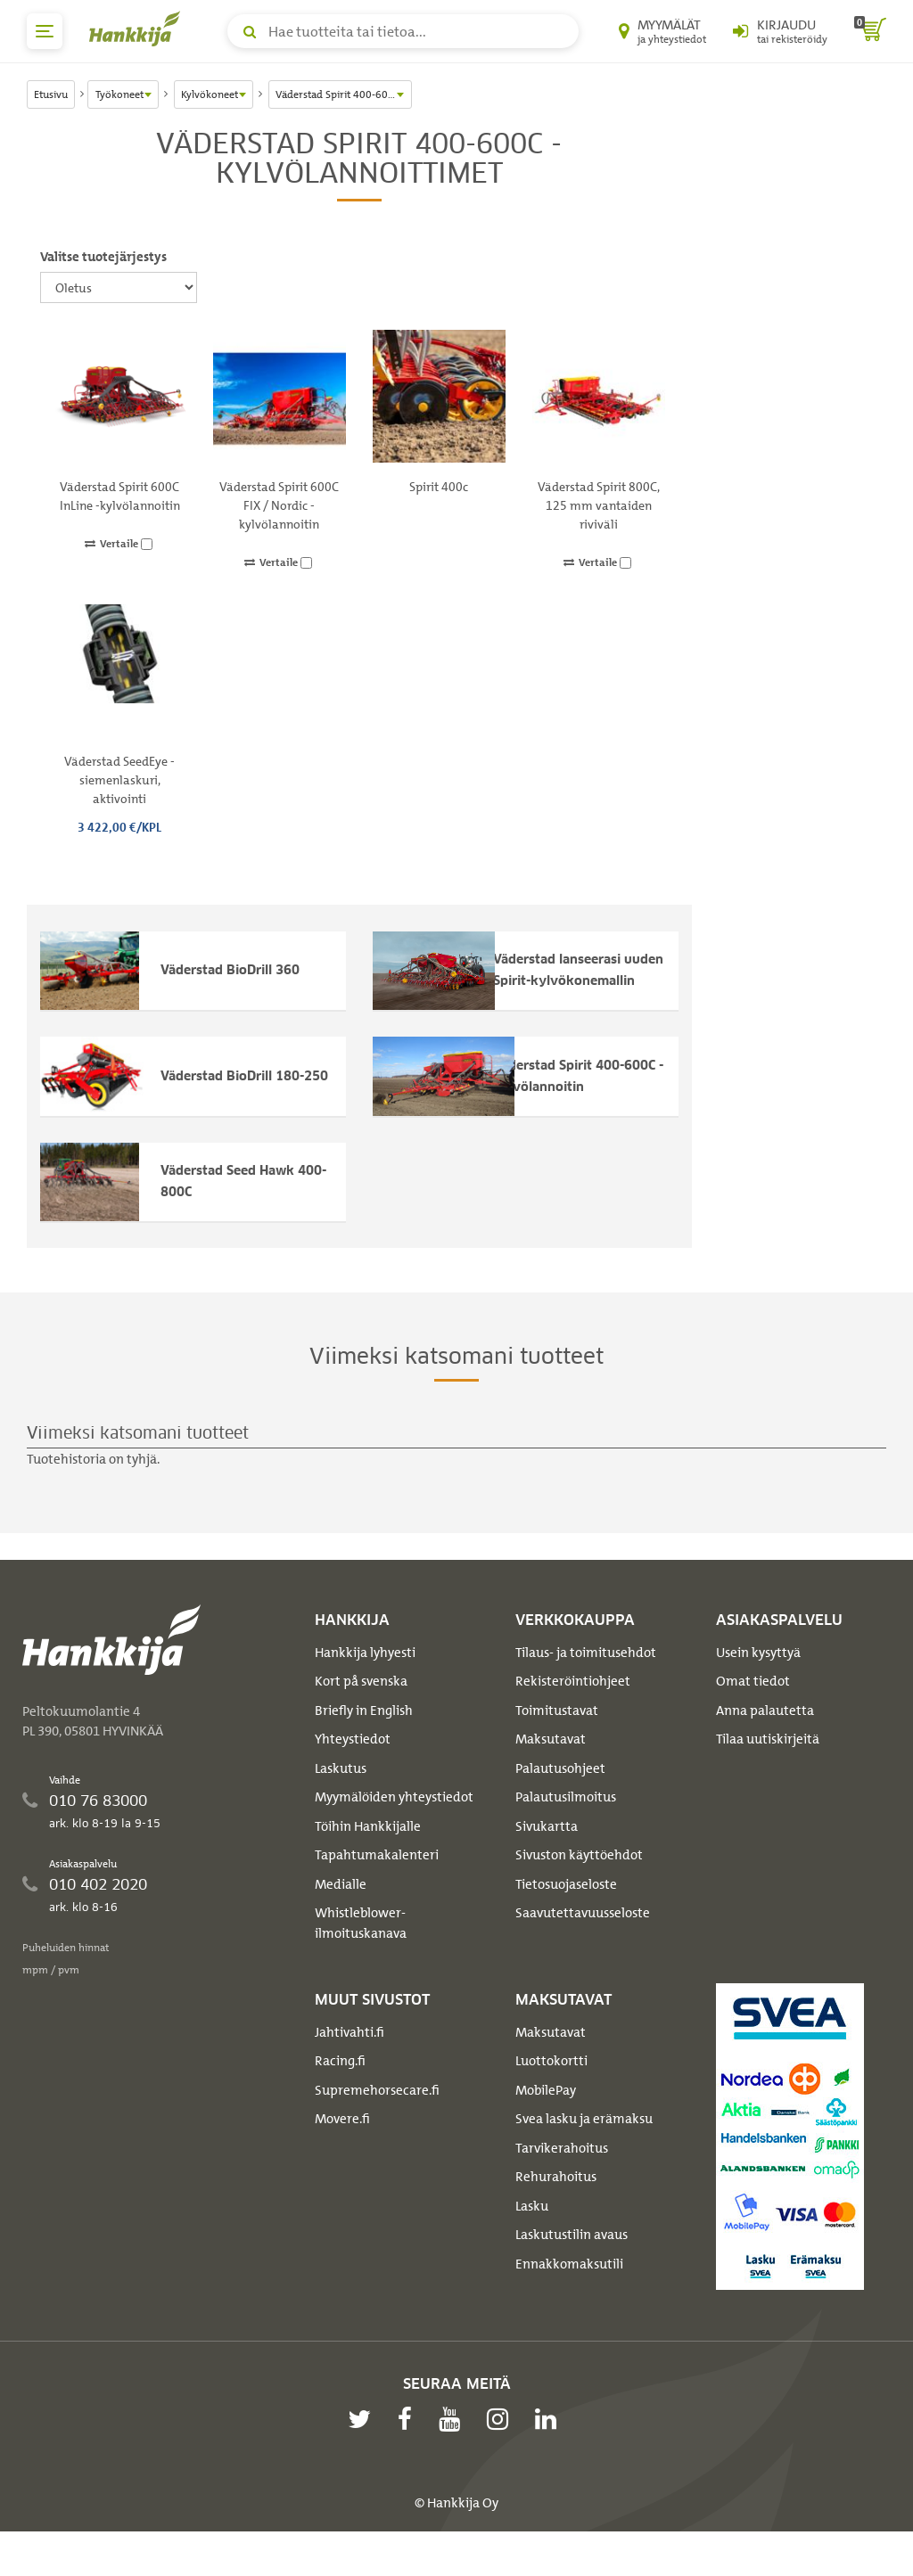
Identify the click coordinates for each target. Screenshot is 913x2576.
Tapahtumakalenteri (377, 1886)
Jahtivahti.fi (349, 2062)
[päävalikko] (44, 31)
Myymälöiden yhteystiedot (394, 1828)
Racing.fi (340, 2092)
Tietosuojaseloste (566, 1915)
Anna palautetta (765, 1742)
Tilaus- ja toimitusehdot (585, 1684)
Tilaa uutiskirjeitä (767, 1770)
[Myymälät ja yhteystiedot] (662, 31)
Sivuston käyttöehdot (579, 1886)
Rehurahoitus (555, 2208)
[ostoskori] (870, 31)
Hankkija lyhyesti (365, 1684)
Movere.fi (342, 2150)
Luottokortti (551, 2092)
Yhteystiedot (353, 1770)
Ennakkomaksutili (569, 2294)
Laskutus (340, 1800)
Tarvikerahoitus (561, 2178)
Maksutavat (550, 1770)
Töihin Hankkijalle (368, 1857)
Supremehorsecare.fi (377, 2120)
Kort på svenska (361, 1712)
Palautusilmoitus (565, 1828)
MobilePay (545, 2120)
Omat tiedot (753, 1712)
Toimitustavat (556, 1742)
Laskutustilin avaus (571, 2266)
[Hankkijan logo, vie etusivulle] (138, 28)
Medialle (340, 1915)
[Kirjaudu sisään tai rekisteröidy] (780, 31)
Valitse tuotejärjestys (103, 257)
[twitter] (364, 2449)
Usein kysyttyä (758, 1684)
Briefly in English (364, 1742)
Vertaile (118, 544)
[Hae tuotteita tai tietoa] (403, 31)
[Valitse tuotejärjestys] (118, 287)
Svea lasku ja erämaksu (584, 2150)
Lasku (531, 2236)
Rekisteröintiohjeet (572, 1712)
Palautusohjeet (560, 1800)
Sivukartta (546, 1857)
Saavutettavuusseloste (582, 1944)
